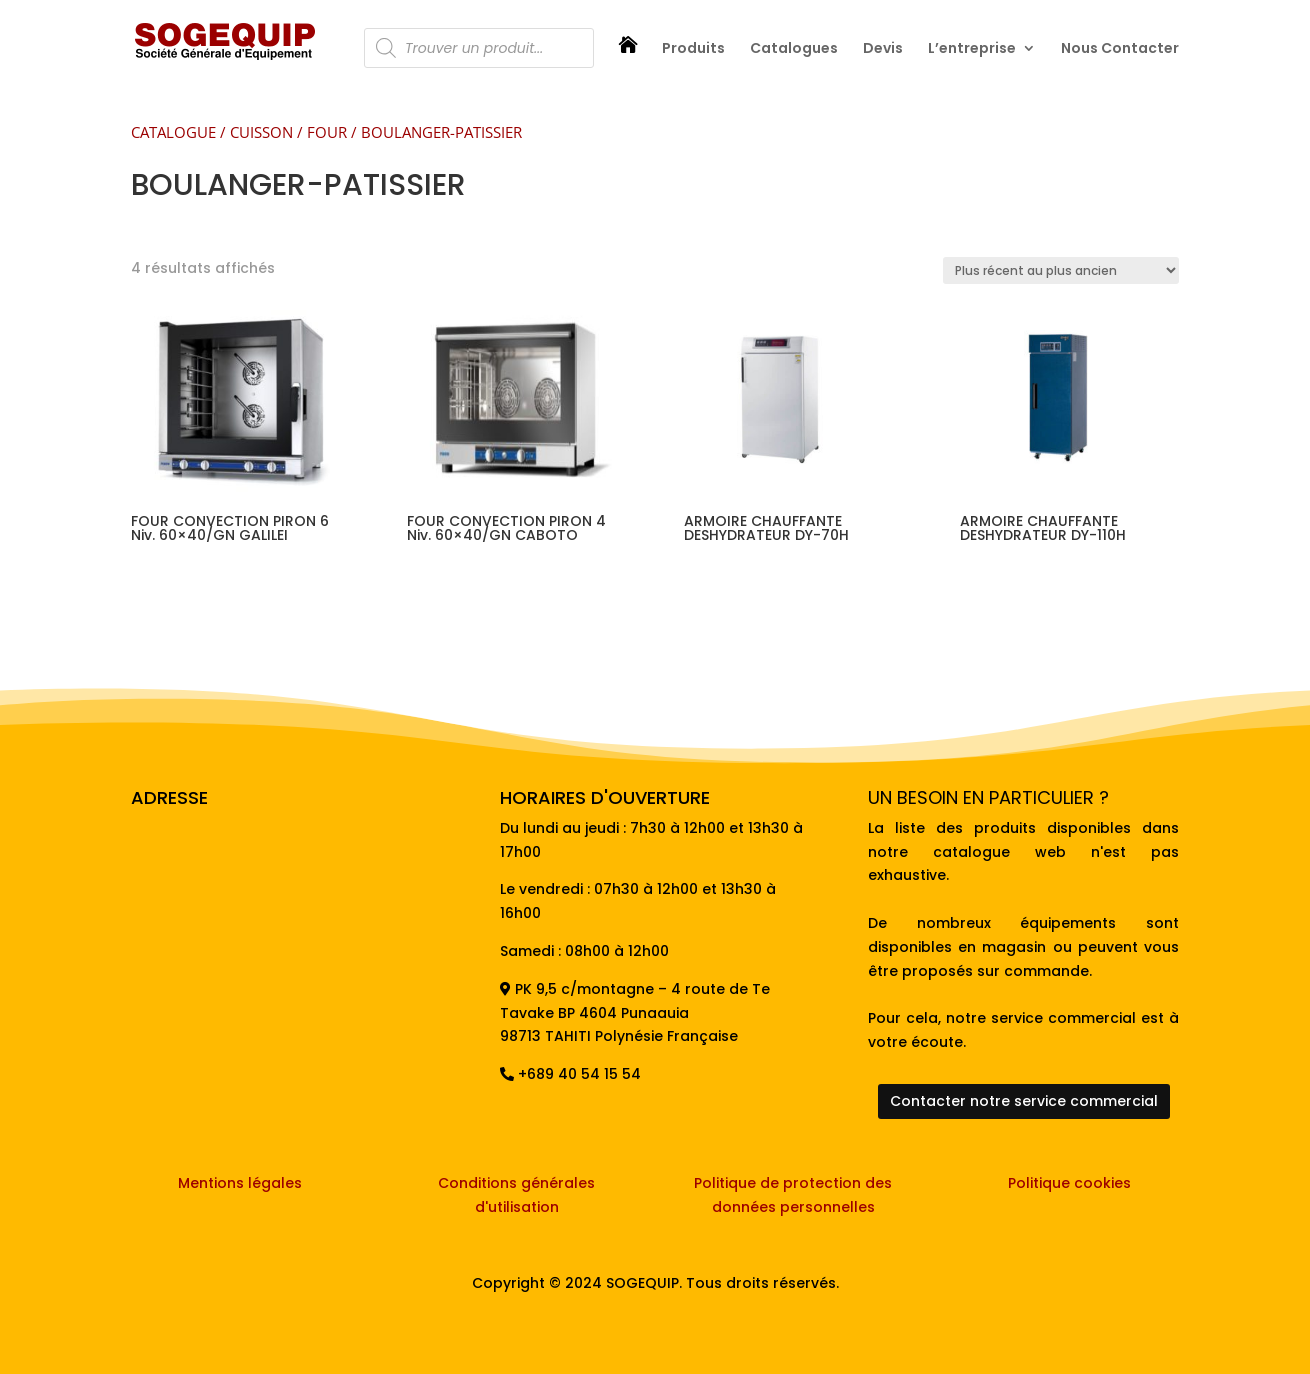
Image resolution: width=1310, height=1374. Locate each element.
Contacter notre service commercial (1024, 1101)
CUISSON (261, 132)
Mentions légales (240, 1183)
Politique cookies (1069, 1183)
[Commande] (1061, 270)
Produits (693, 49)
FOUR (327, 132)
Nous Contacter (1120, 49)
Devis (883, 49)
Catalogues (794, 49)
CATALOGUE (173, 132)
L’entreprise (972, 49)
